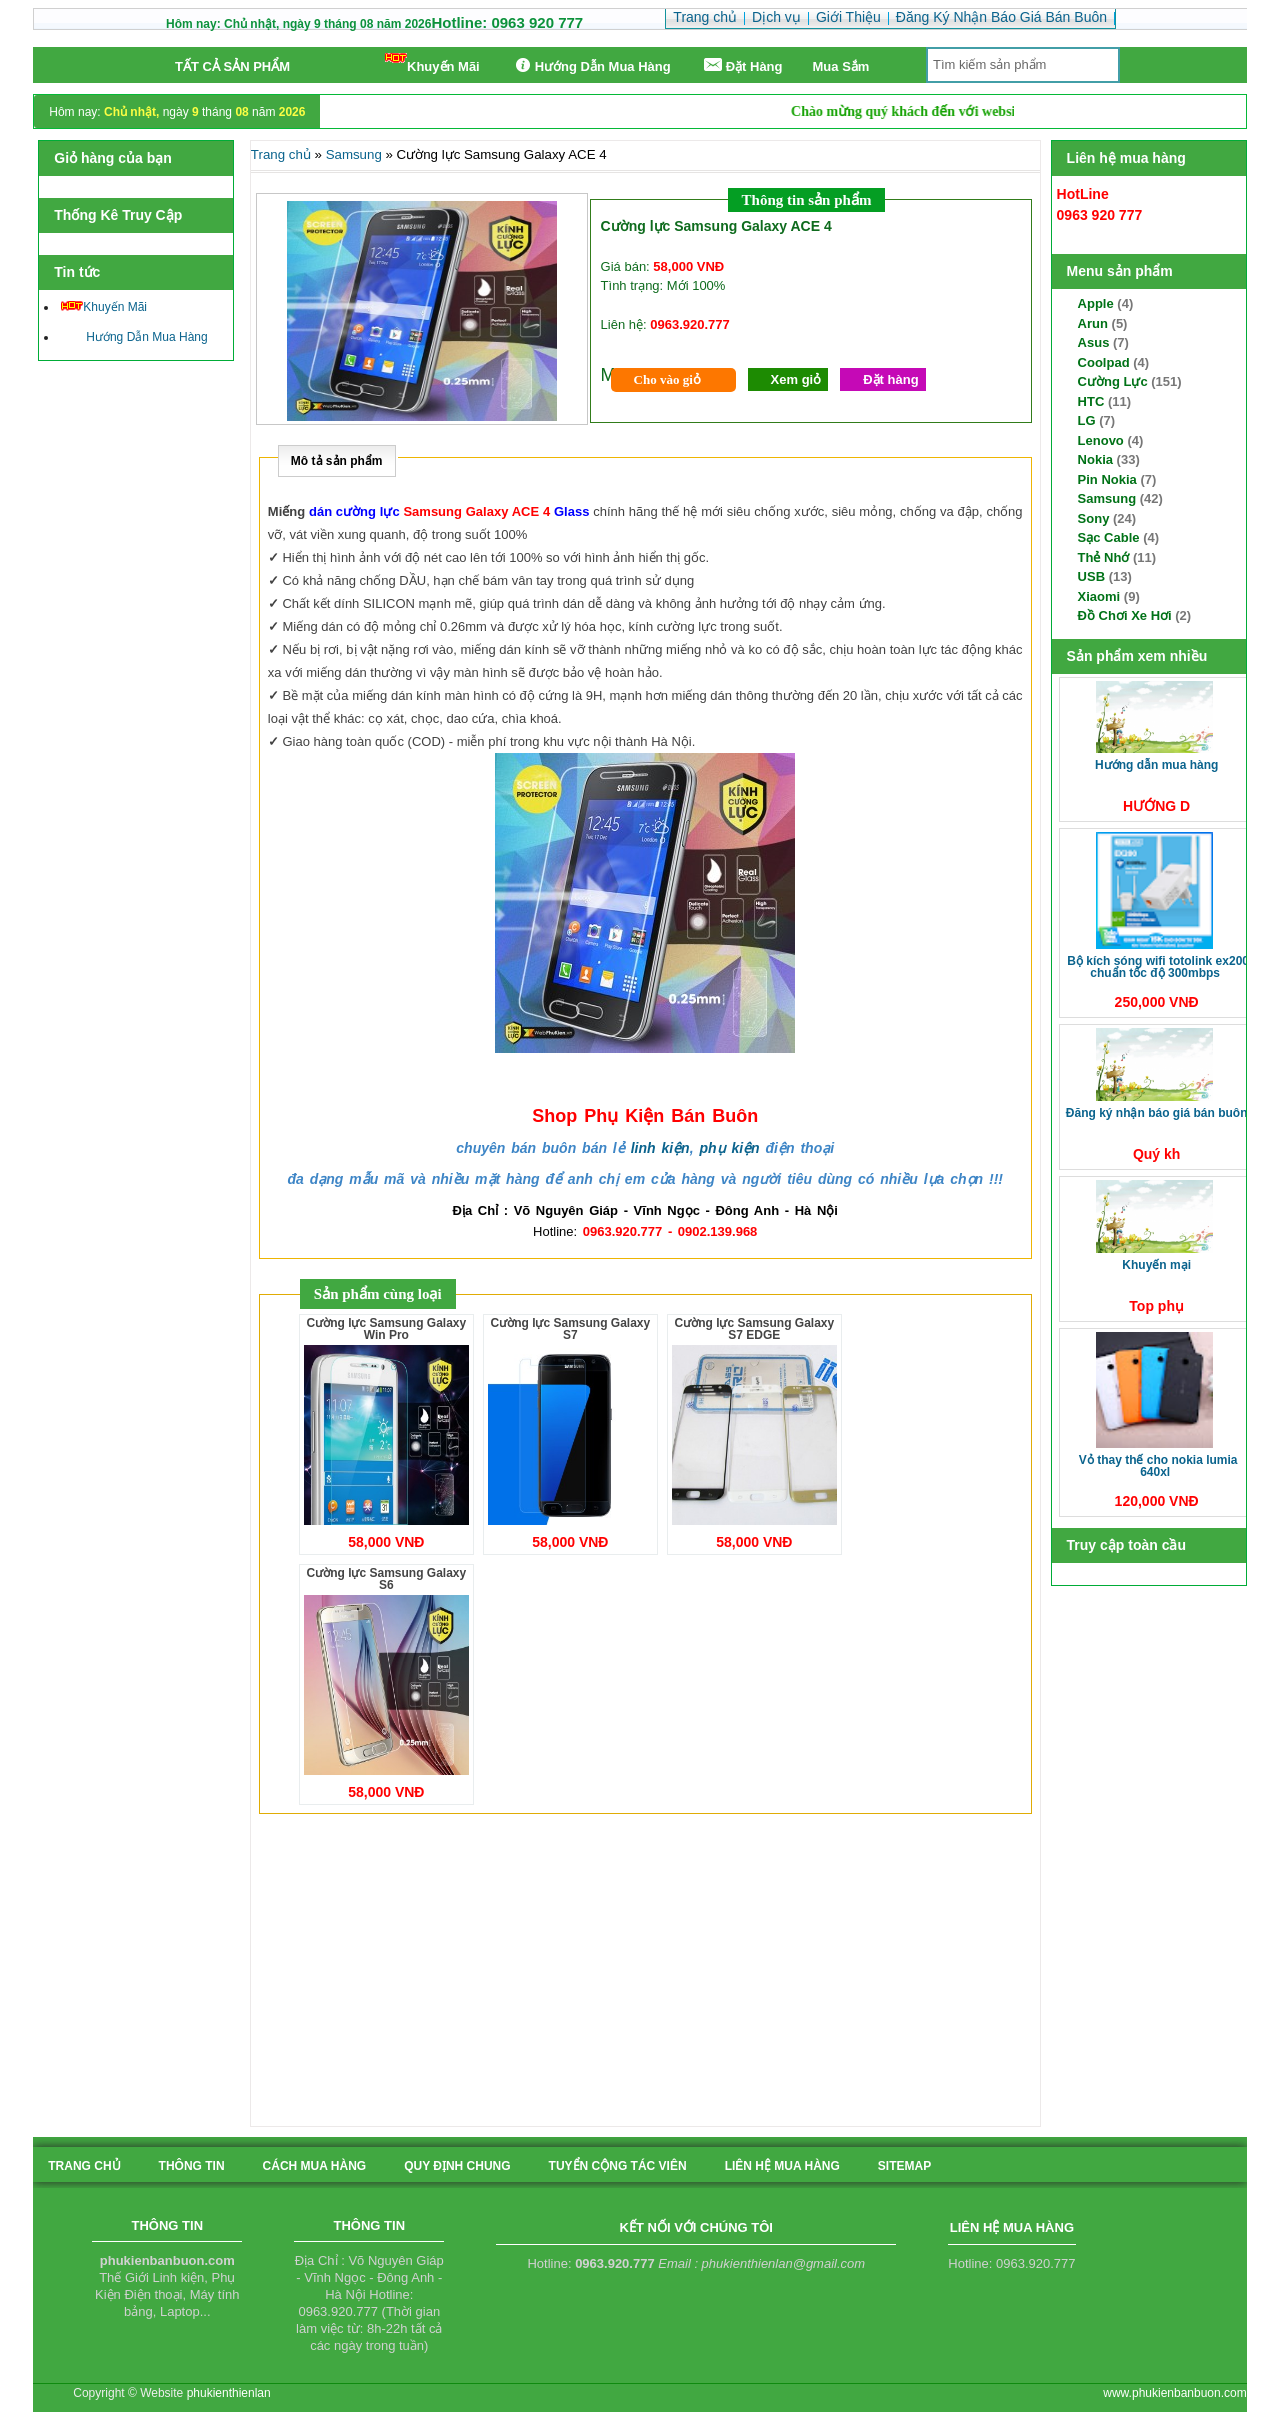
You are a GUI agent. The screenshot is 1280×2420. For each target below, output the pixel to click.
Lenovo (1101, 440)
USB (1091, 576)
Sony (1094, 518)
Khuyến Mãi (432, 63)
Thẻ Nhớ (1104, 557)
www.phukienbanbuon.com (1174, 2393)
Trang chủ (281, 154)
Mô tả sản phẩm (337, 461)
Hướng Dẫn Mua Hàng (590, 65)
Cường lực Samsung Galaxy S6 (386, 1579)
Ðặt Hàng (742, 65)
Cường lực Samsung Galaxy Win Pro (386, 1329)
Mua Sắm (841, 66)
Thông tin (192, 2166)
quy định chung (457, 2166)
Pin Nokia (1107, 479)
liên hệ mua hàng (782, 2166)
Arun (1093, 323)
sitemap (904, 2166)
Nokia (1095, 459)
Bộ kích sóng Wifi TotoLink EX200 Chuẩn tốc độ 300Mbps (1158, 967)
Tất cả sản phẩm (232, 66)
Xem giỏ (796, 379)
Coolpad (1104, 362)
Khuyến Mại (1156, 1265)
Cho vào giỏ (667, 379)
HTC (1091, 401)
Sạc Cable (1109, 537)
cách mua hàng (315, 2166)
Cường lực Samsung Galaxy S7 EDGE (754, 1329)
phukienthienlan (229, 2393)
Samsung (1107, 498)
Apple (1096, 303)
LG (1087, 420)
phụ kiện (729, 1148)
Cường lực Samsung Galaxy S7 (570, 1329)
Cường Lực (1113, 381)
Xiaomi (1099, 596)
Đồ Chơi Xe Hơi (1125, 615)
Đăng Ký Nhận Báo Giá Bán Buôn (1157, 1113)
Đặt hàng (890, 379)
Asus (1094, 342)
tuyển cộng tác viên (618, 2166)
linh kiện (660, 1148)
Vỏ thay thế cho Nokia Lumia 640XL (1158, 1466)
